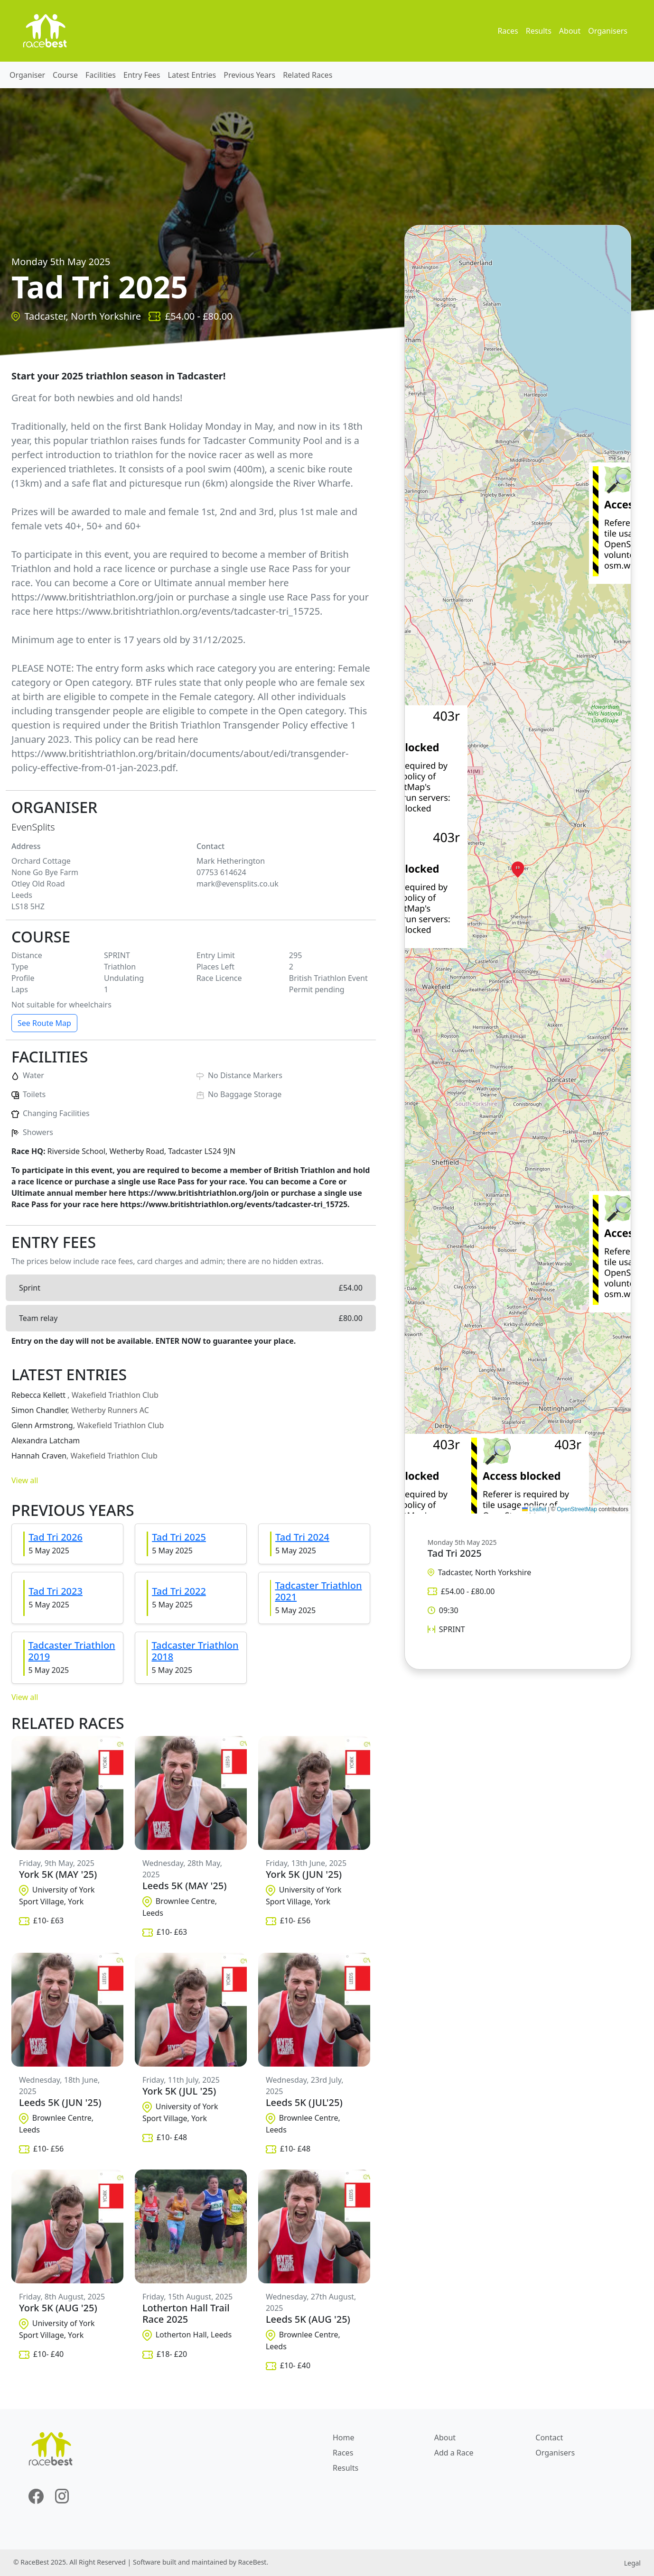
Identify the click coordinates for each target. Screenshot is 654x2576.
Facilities (100, 75)
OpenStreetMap (577, 1509)
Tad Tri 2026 (55, 1537)
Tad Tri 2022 (179, 1591)
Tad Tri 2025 (179, 1537)
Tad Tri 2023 (55, 1591)
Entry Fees (141, 75)
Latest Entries (192, 75)
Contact (549, 2437)
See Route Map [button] (44, 1023)
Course (65, 75)
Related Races (307, 75)
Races (507, 31)
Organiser (27, 75)
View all (24, 1480)
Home (344, 2437)
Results (538, 31)
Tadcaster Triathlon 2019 (71, 1651)
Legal (632, 2562)
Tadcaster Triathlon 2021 (318, 1591)
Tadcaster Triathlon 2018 (194, 1651)
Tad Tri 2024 (302, 1537)
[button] (518, 869)
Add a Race (454, 2452)
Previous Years (249, 75)
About (569, 31)
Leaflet (534, 1509)
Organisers (607, 31)
